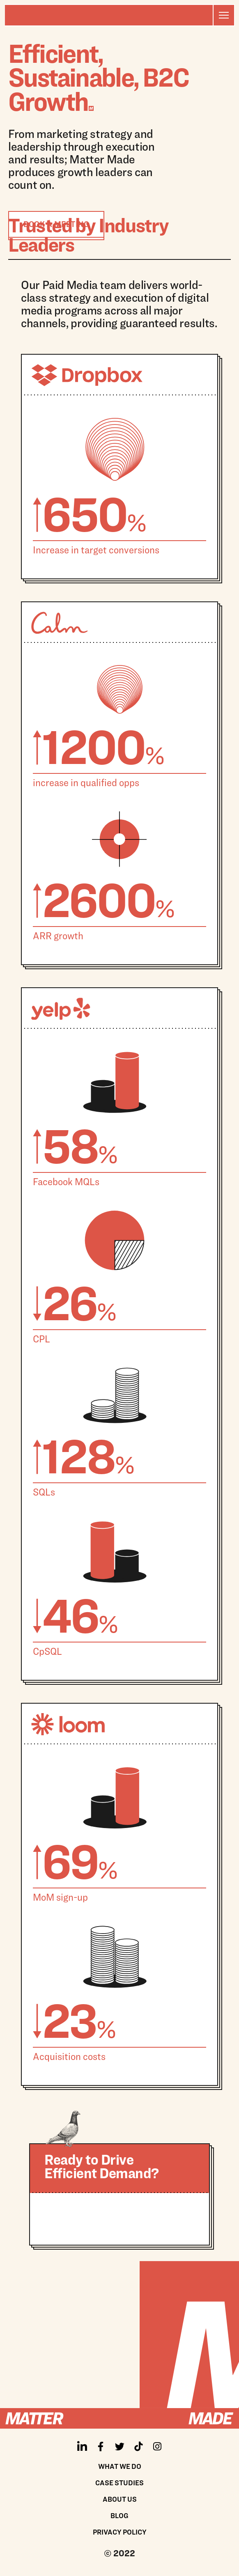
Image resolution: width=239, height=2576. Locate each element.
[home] (109, 15)
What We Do (119, 2466)
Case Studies (119, 2482)
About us (120, 2499)
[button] (223, 15)
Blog (119, 2515)
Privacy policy (120, 2532)
